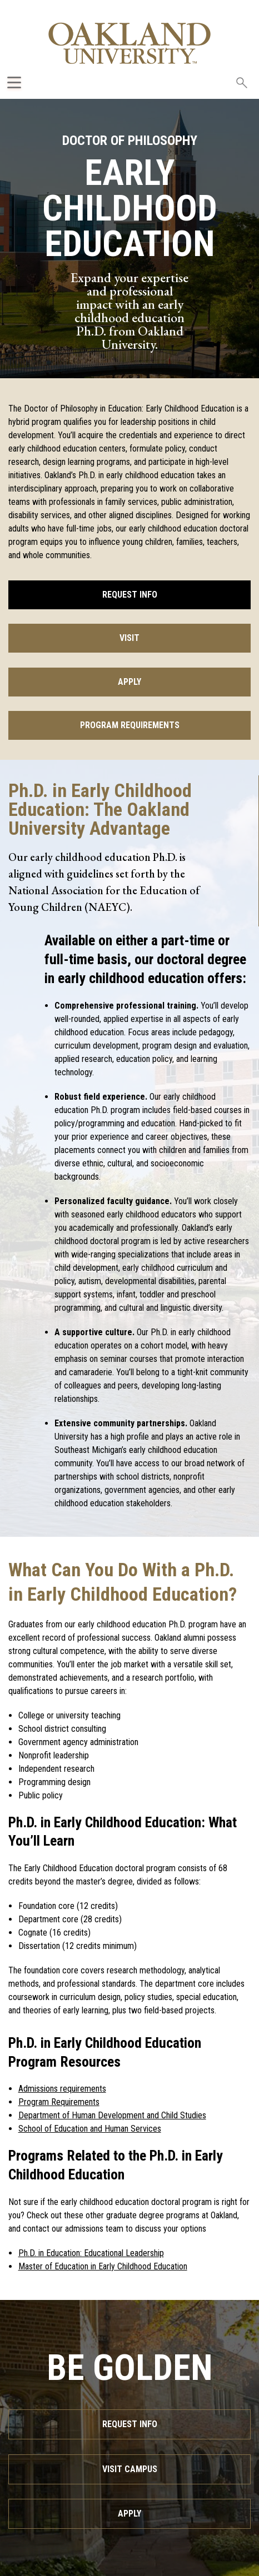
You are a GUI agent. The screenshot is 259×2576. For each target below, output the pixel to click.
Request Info (129, 594)
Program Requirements (130, 725)
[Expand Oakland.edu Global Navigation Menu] (14, 82)
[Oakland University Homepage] (129, 43)
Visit (129, 638)
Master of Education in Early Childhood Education (102, 2266)
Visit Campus (129, 2469)
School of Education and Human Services (89, 2128)
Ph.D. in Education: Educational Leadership (91, 2253)
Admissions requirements (62, 2088)
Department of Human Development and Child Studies (112, 2115)
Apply (129, 681)
